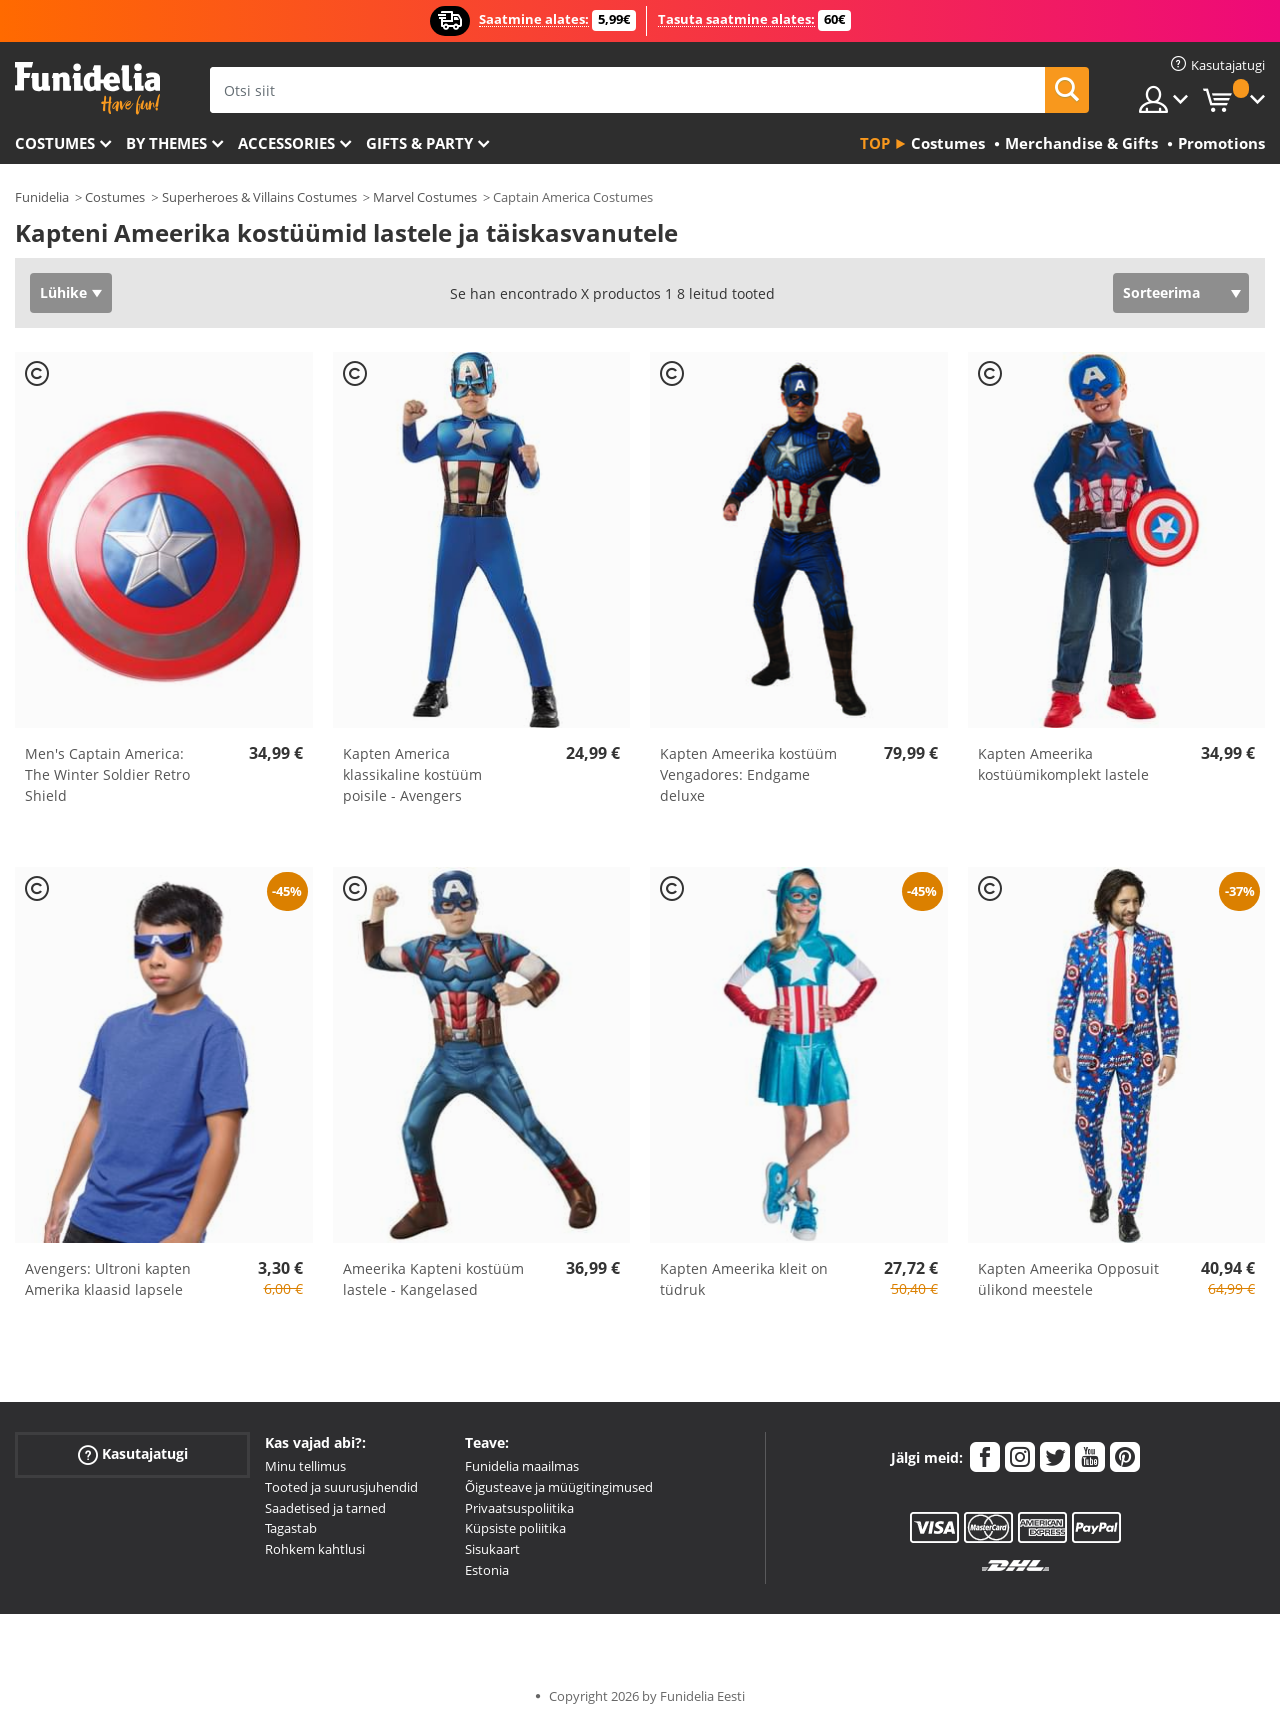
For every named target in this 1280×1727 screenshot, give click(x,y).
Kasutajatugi (133, 1454)
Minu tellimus (305, 1466)
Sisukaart (492, 1549)
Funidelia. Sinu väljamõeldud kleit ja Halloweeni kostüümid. (87, 88)
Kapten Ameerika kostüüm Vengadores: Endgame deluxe (748, 774)
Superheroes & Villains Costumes (259, 197)
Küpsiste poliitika (515, 1528)
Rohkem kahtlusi (315, 1549)
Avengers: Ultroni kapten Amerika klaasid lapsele (108, 1279)
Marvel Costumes (425, 197)
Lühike (63, 292)
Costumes (55, 143)
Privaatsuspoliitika (519, 1508)
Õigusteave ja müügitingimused (559, 1487)
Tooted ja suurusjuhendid (341, 1487)
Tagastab (291, 1528)
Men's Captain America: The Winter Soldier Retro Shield (107, 774)
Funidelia (42, 197)
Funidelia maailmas (522, 1466)
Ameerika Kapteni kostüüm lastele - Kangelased (433, 1279)
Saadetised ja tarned (325, 1508)
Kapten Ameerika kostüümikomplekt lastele (1063, 764)
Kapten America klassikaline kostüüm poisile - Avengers (412, 774)
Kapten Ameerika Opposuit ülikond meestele (1068, 1279)
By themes (166, 143)
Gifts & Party (419, 143)
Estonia (487, 1570)
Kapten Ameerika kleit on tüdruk (744, 1279)
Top (875, 143)
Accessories (286, 143)
